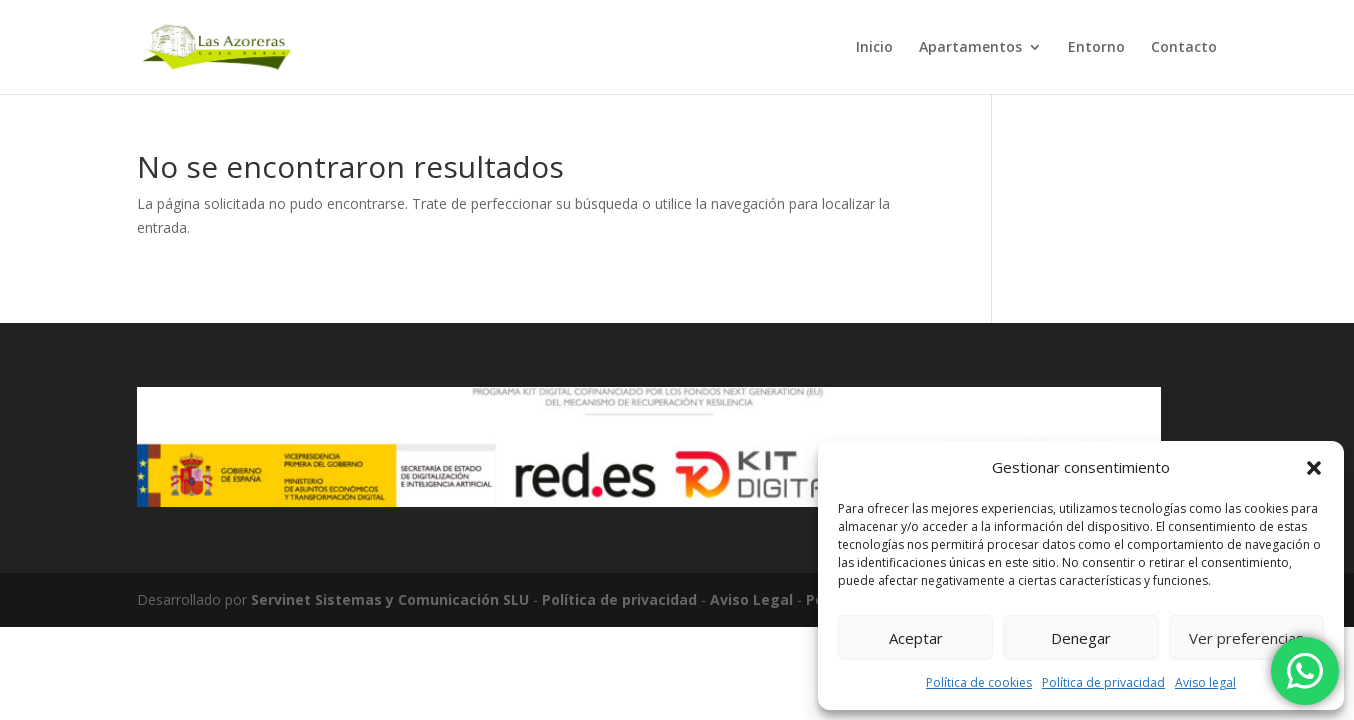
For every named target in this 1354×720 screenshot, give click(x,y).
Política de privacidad (1103, 682)
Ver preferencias (1246, 638)
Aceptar (916, 638)
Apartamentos (970, 48)
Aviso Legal (751, 599)
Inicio (874, 48)
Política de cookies (979, 682)
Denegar (1081, 638)
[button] (1314, 468)
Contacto (1184, 48)
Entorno (1096, 48)
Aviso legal (1205, 682)
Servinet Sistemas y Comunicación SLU (390, 599)
